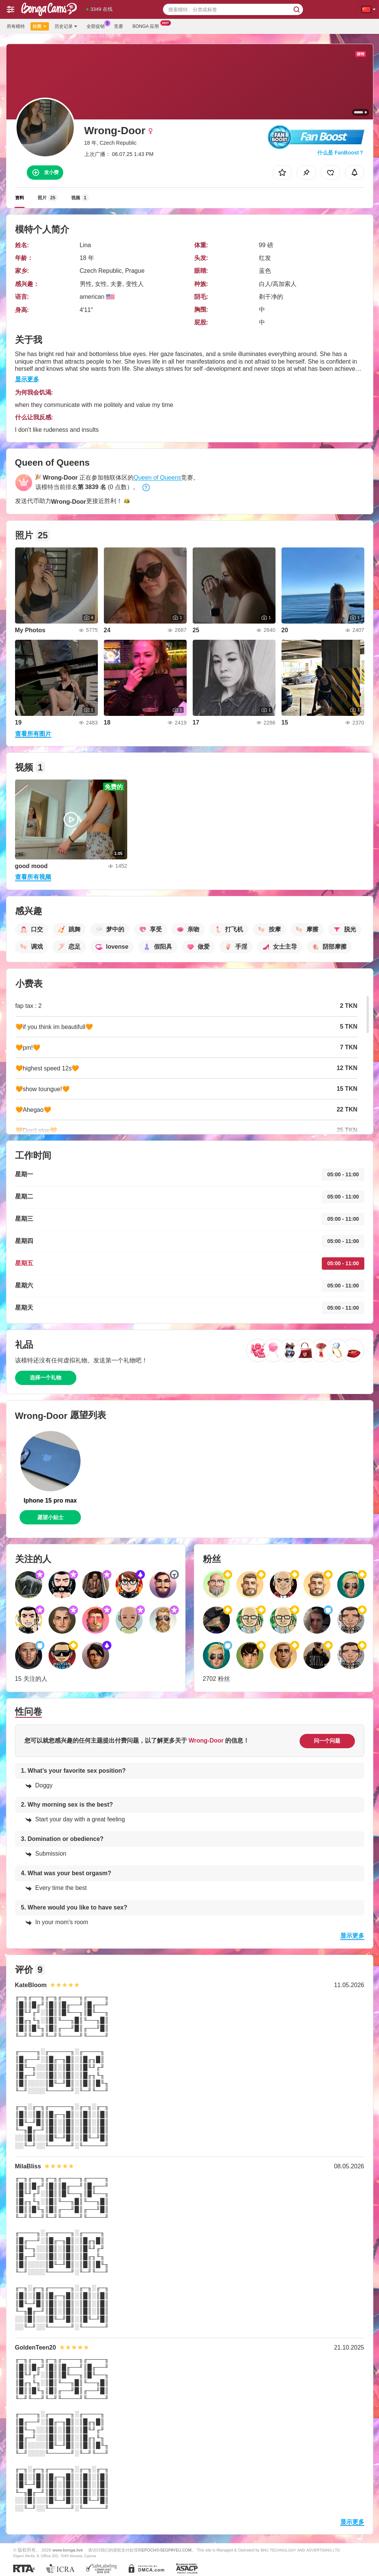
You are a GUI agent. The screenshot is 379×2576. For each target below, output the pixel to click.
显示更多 (27, 379)
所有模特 (16, 26)
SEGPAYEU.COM (176, 2550)
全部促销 (97, 25)
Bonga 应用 (147, 25)
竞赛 (118, 26)
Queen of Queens (157, 477)
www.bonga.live (67, 2549)
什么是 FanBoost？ (340, 153)
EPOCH (149, 2550)
